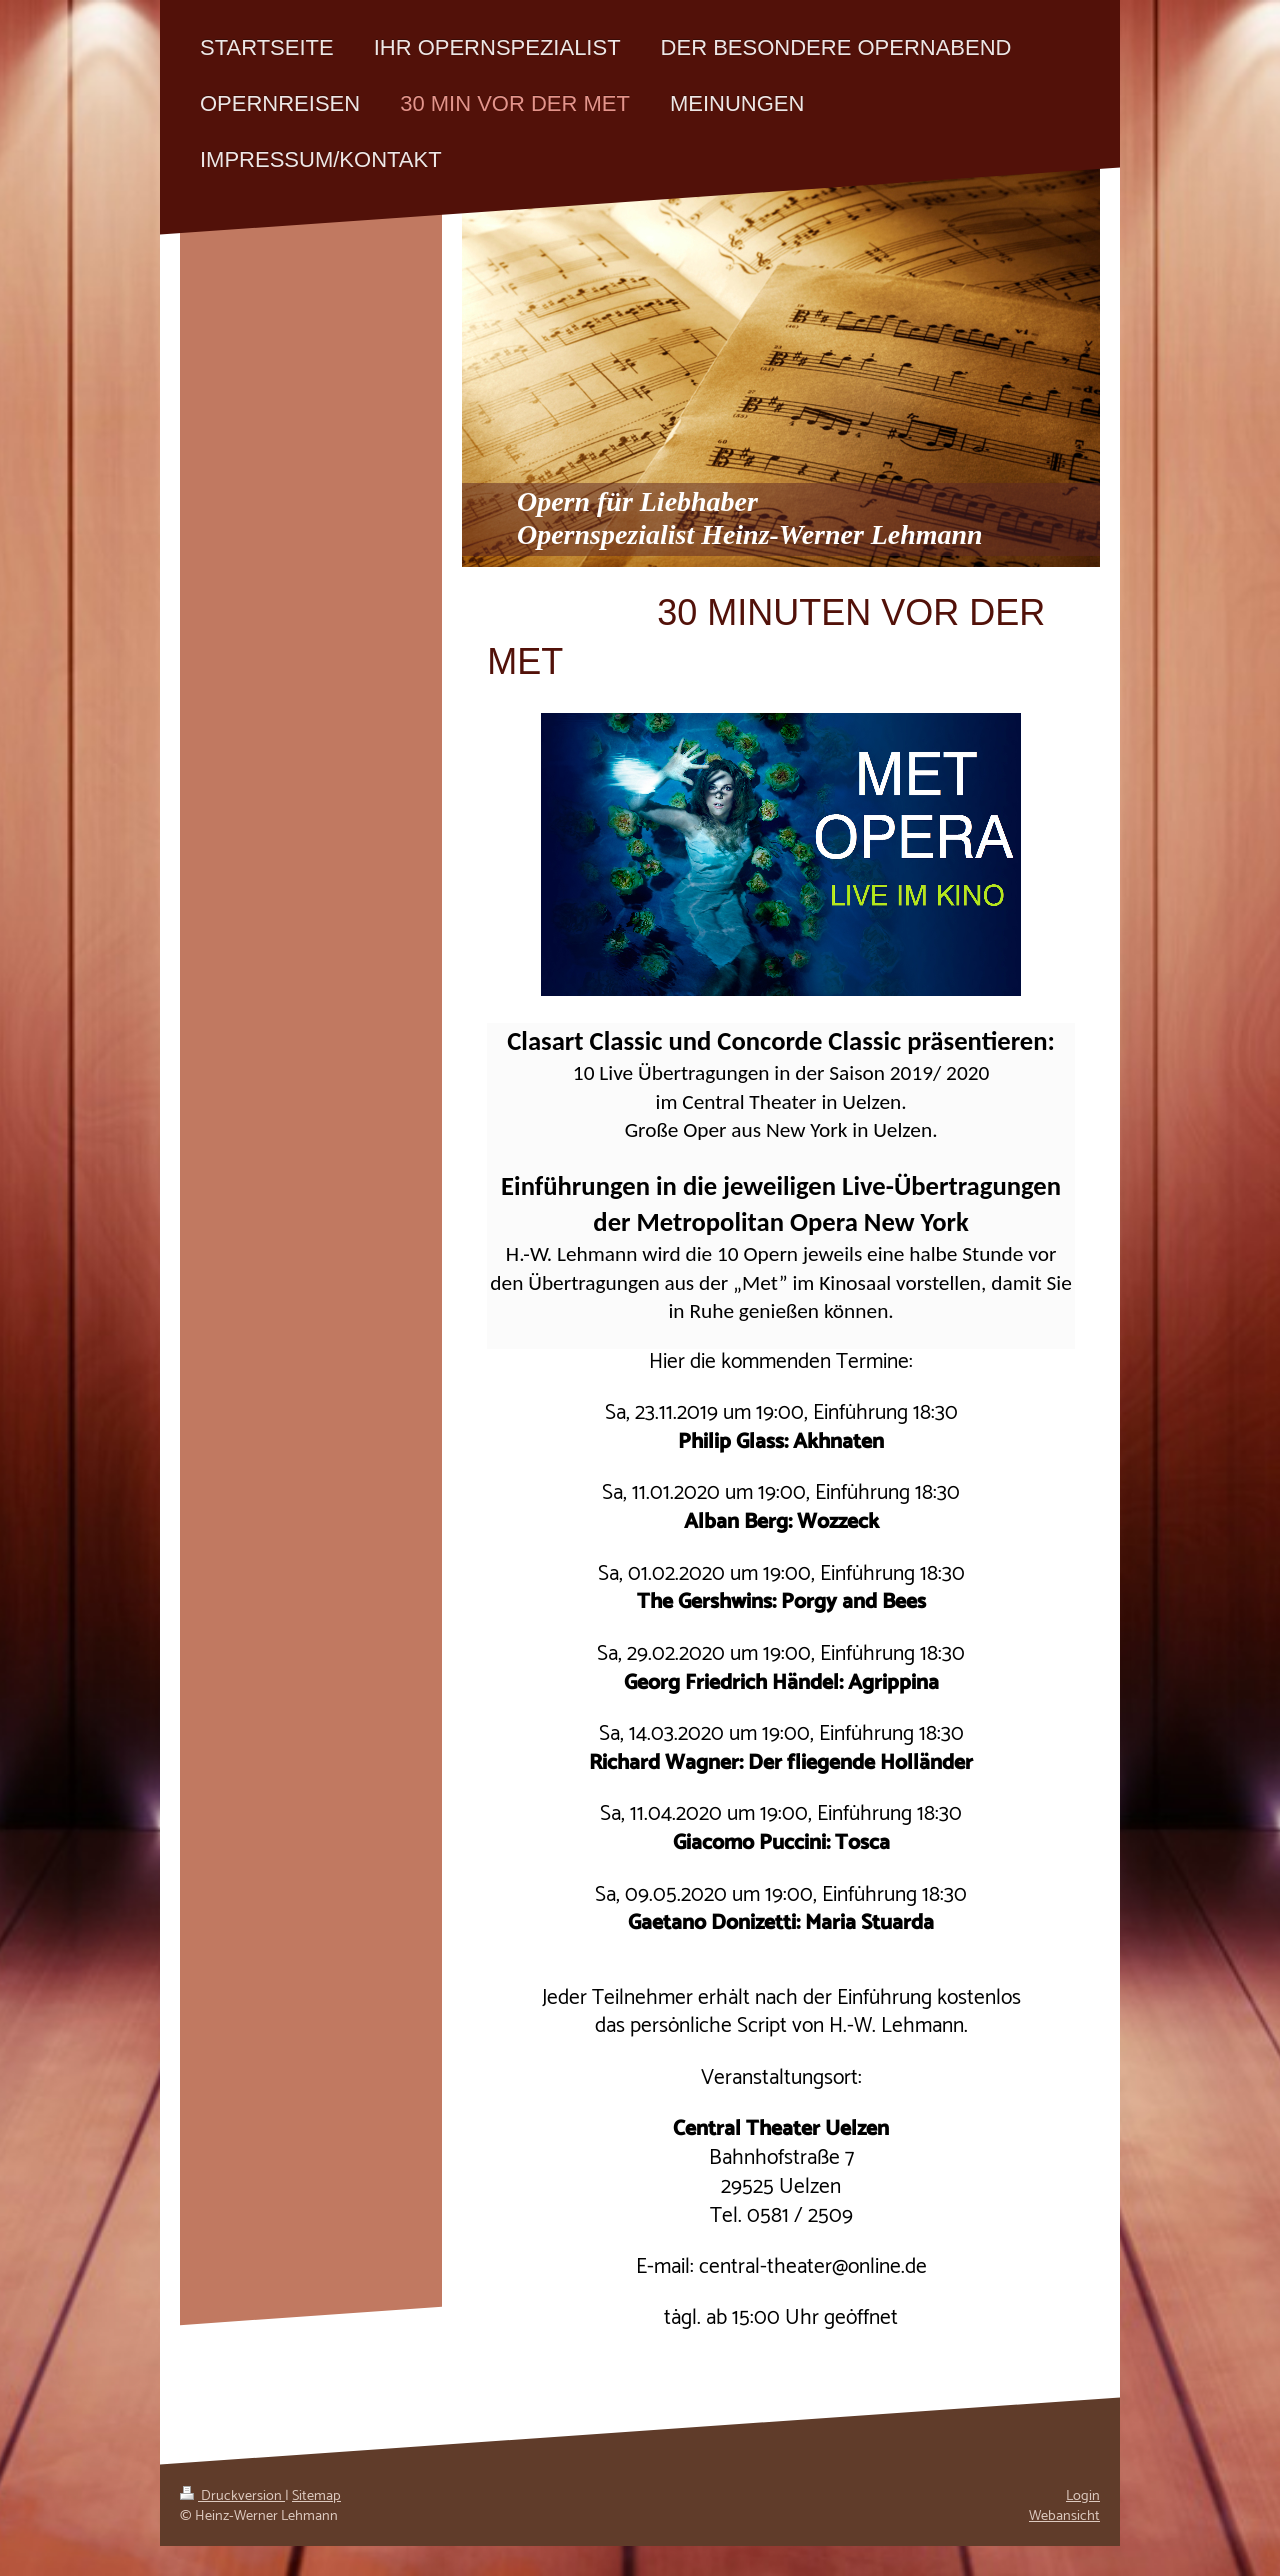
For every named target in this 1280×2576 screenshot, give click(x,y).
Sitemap (316, 2496)
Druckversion (232, 2496)
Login (1083, 2496)
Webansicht (1064, 2516)
